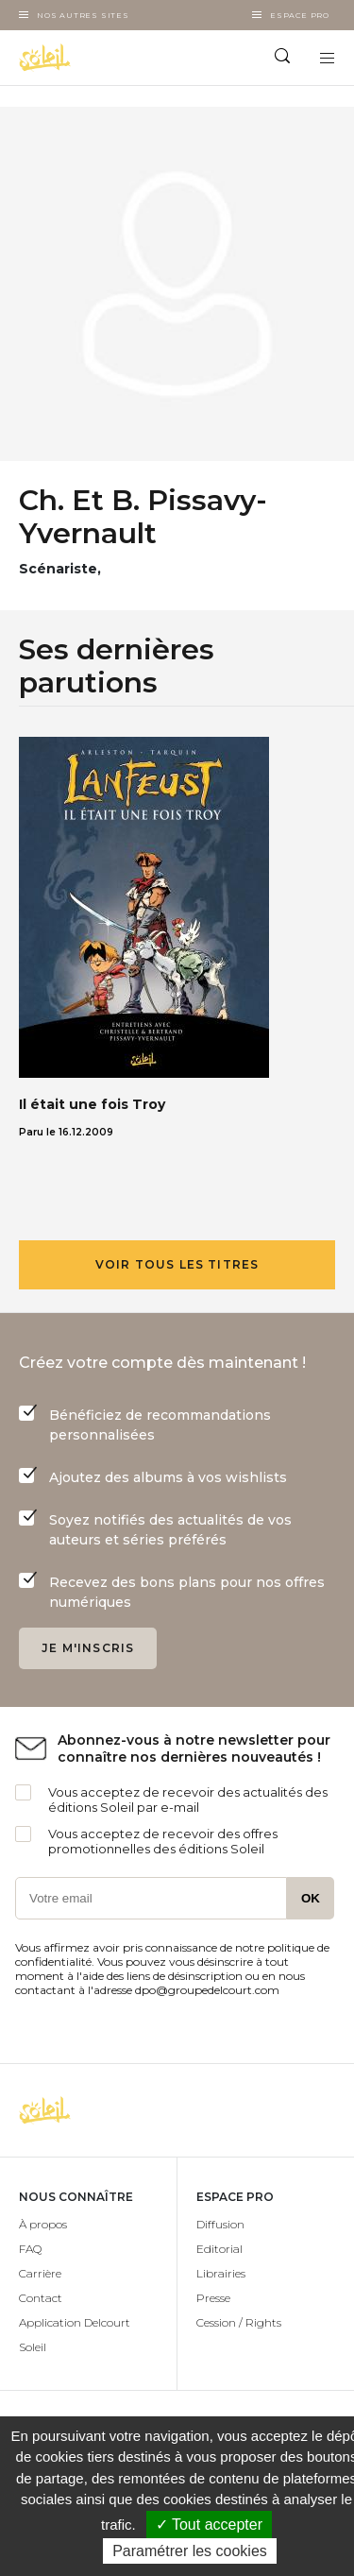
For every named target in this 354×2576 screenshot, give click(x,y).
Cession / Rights (238, 2322)
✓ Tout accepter (209, 2524)
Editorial (219, 2249)
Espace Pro (299, 15)
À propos (43, 2224)
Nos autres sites (83, 15)
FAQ (30, 2249)
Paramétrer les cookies (189, 2551)
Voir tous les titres (177, 1264)
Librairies (220, 2273)
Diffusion (220, 2224)
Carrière (40, 2273)
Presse (213, 2298)
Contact (40, 2298)
